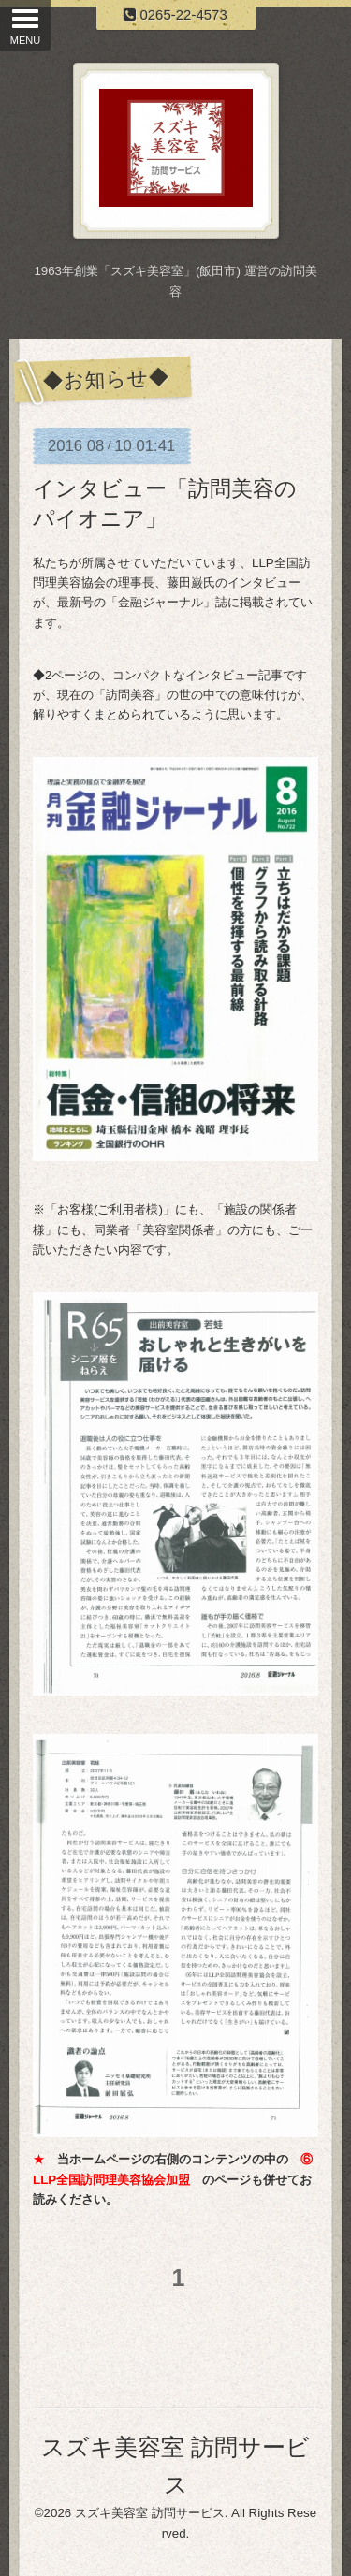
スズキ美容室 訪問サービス (150, 2513)
